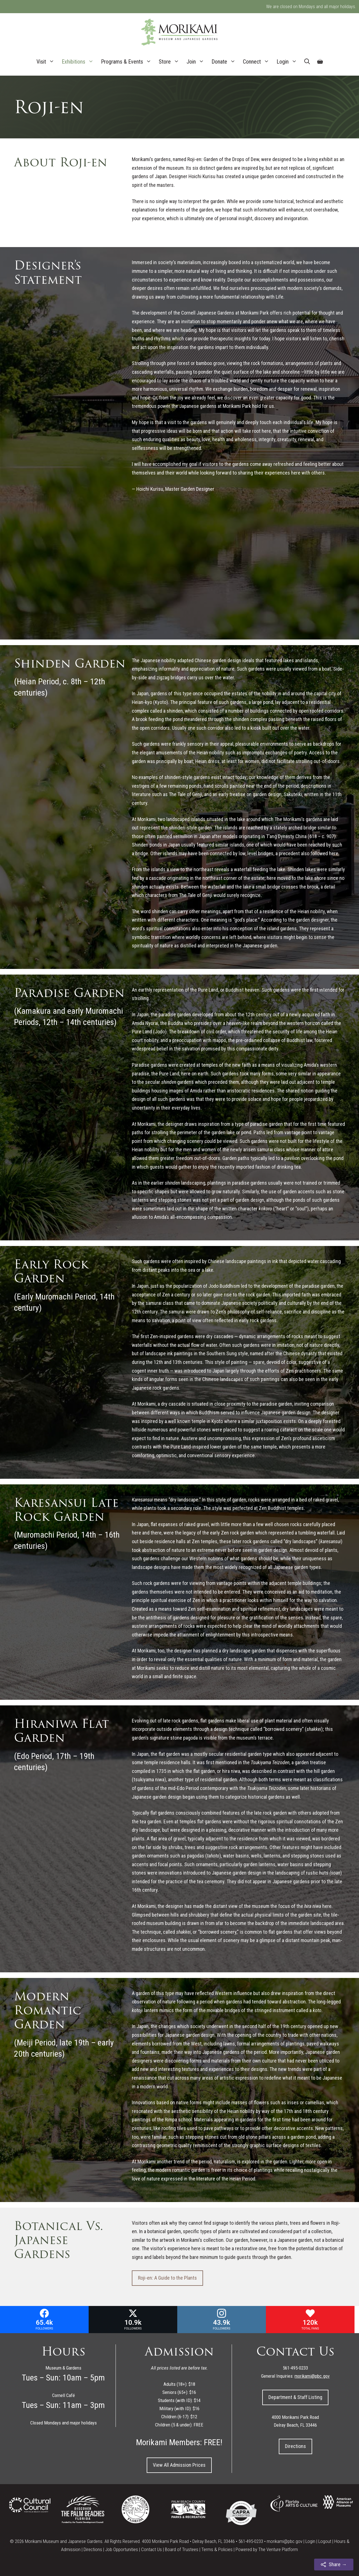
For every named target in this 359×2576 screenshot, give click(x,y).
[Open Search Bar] (307, 61)
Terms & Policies (217, 2549)
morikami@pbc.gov (284, 2541)
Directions (295, 2446)
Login (289, 61)
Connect (258, 61)
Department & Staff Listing (295, 2397)
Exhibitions (79, 61)
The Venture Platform (278, 2549)
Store (171, 61)
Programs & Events (128, 61)
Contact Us (151, 2549)
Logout (324, 2541)
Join (197, 61)
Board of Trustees (181, 2549)
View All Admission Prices (179, 2465)
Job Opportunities (121, 2549)
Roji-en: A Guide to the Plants (167, 2278)
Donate (225, 61)
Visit (47, 61)
